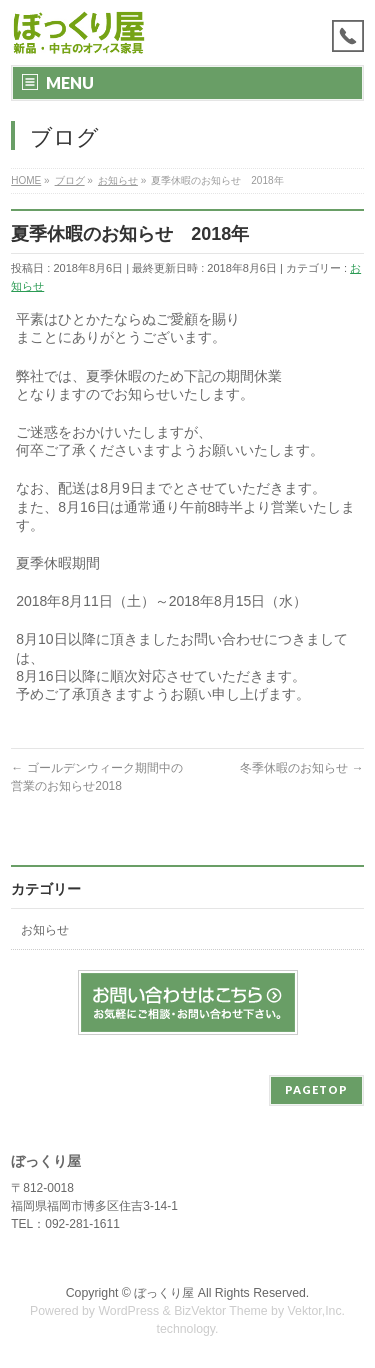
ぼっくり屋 (164, 1293)
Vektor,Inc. (317, 1311)
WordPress (128, 1311)
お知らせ (45, 930)
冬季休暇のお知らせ (301, 768)
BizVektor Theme (221, 1311)
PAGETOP (316, 1089)
